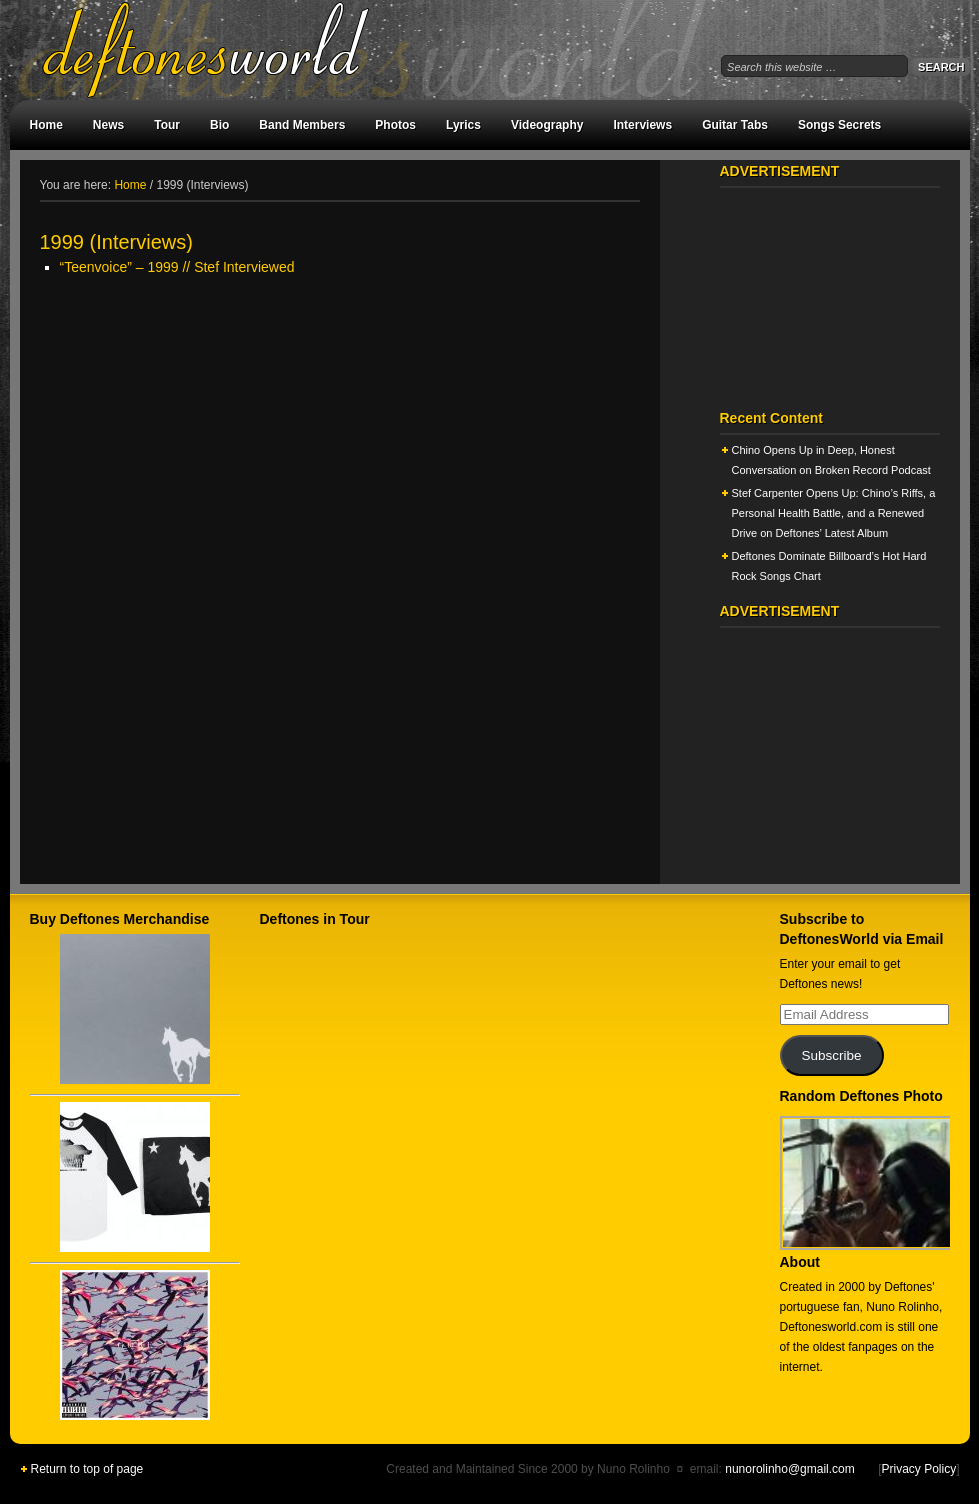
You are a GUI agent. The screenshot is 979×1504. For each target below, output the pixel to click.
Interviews (642, 125)
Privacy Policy (918, 1469)
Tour (167, 125)
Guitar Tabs (735, 125)
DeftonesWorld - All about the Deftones (230, 50)
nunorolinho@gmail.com (790, 1469)
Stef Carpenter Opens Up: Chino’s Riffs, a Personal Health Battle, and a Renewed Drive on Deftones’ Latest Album (834, 513)
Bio (219, 125)
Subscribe (831, 1055)
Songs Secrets (839, 125)
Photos (395, 125)
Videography (547, 125)
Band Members (302, 125)
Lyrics (463, 125)
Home (46, 125)
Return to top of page (87, 1469)
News (108, 125)
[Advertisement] (340, 432)
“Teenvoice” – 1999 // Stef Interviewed (177, 267)
